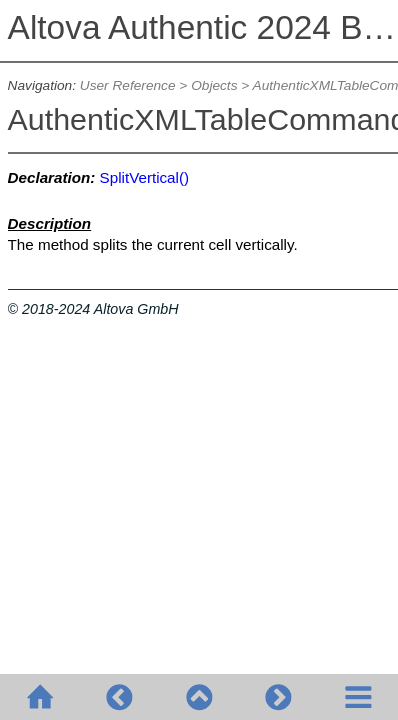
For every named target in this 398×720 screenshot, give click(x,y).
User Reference (128, 85)
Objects (214, 85)
